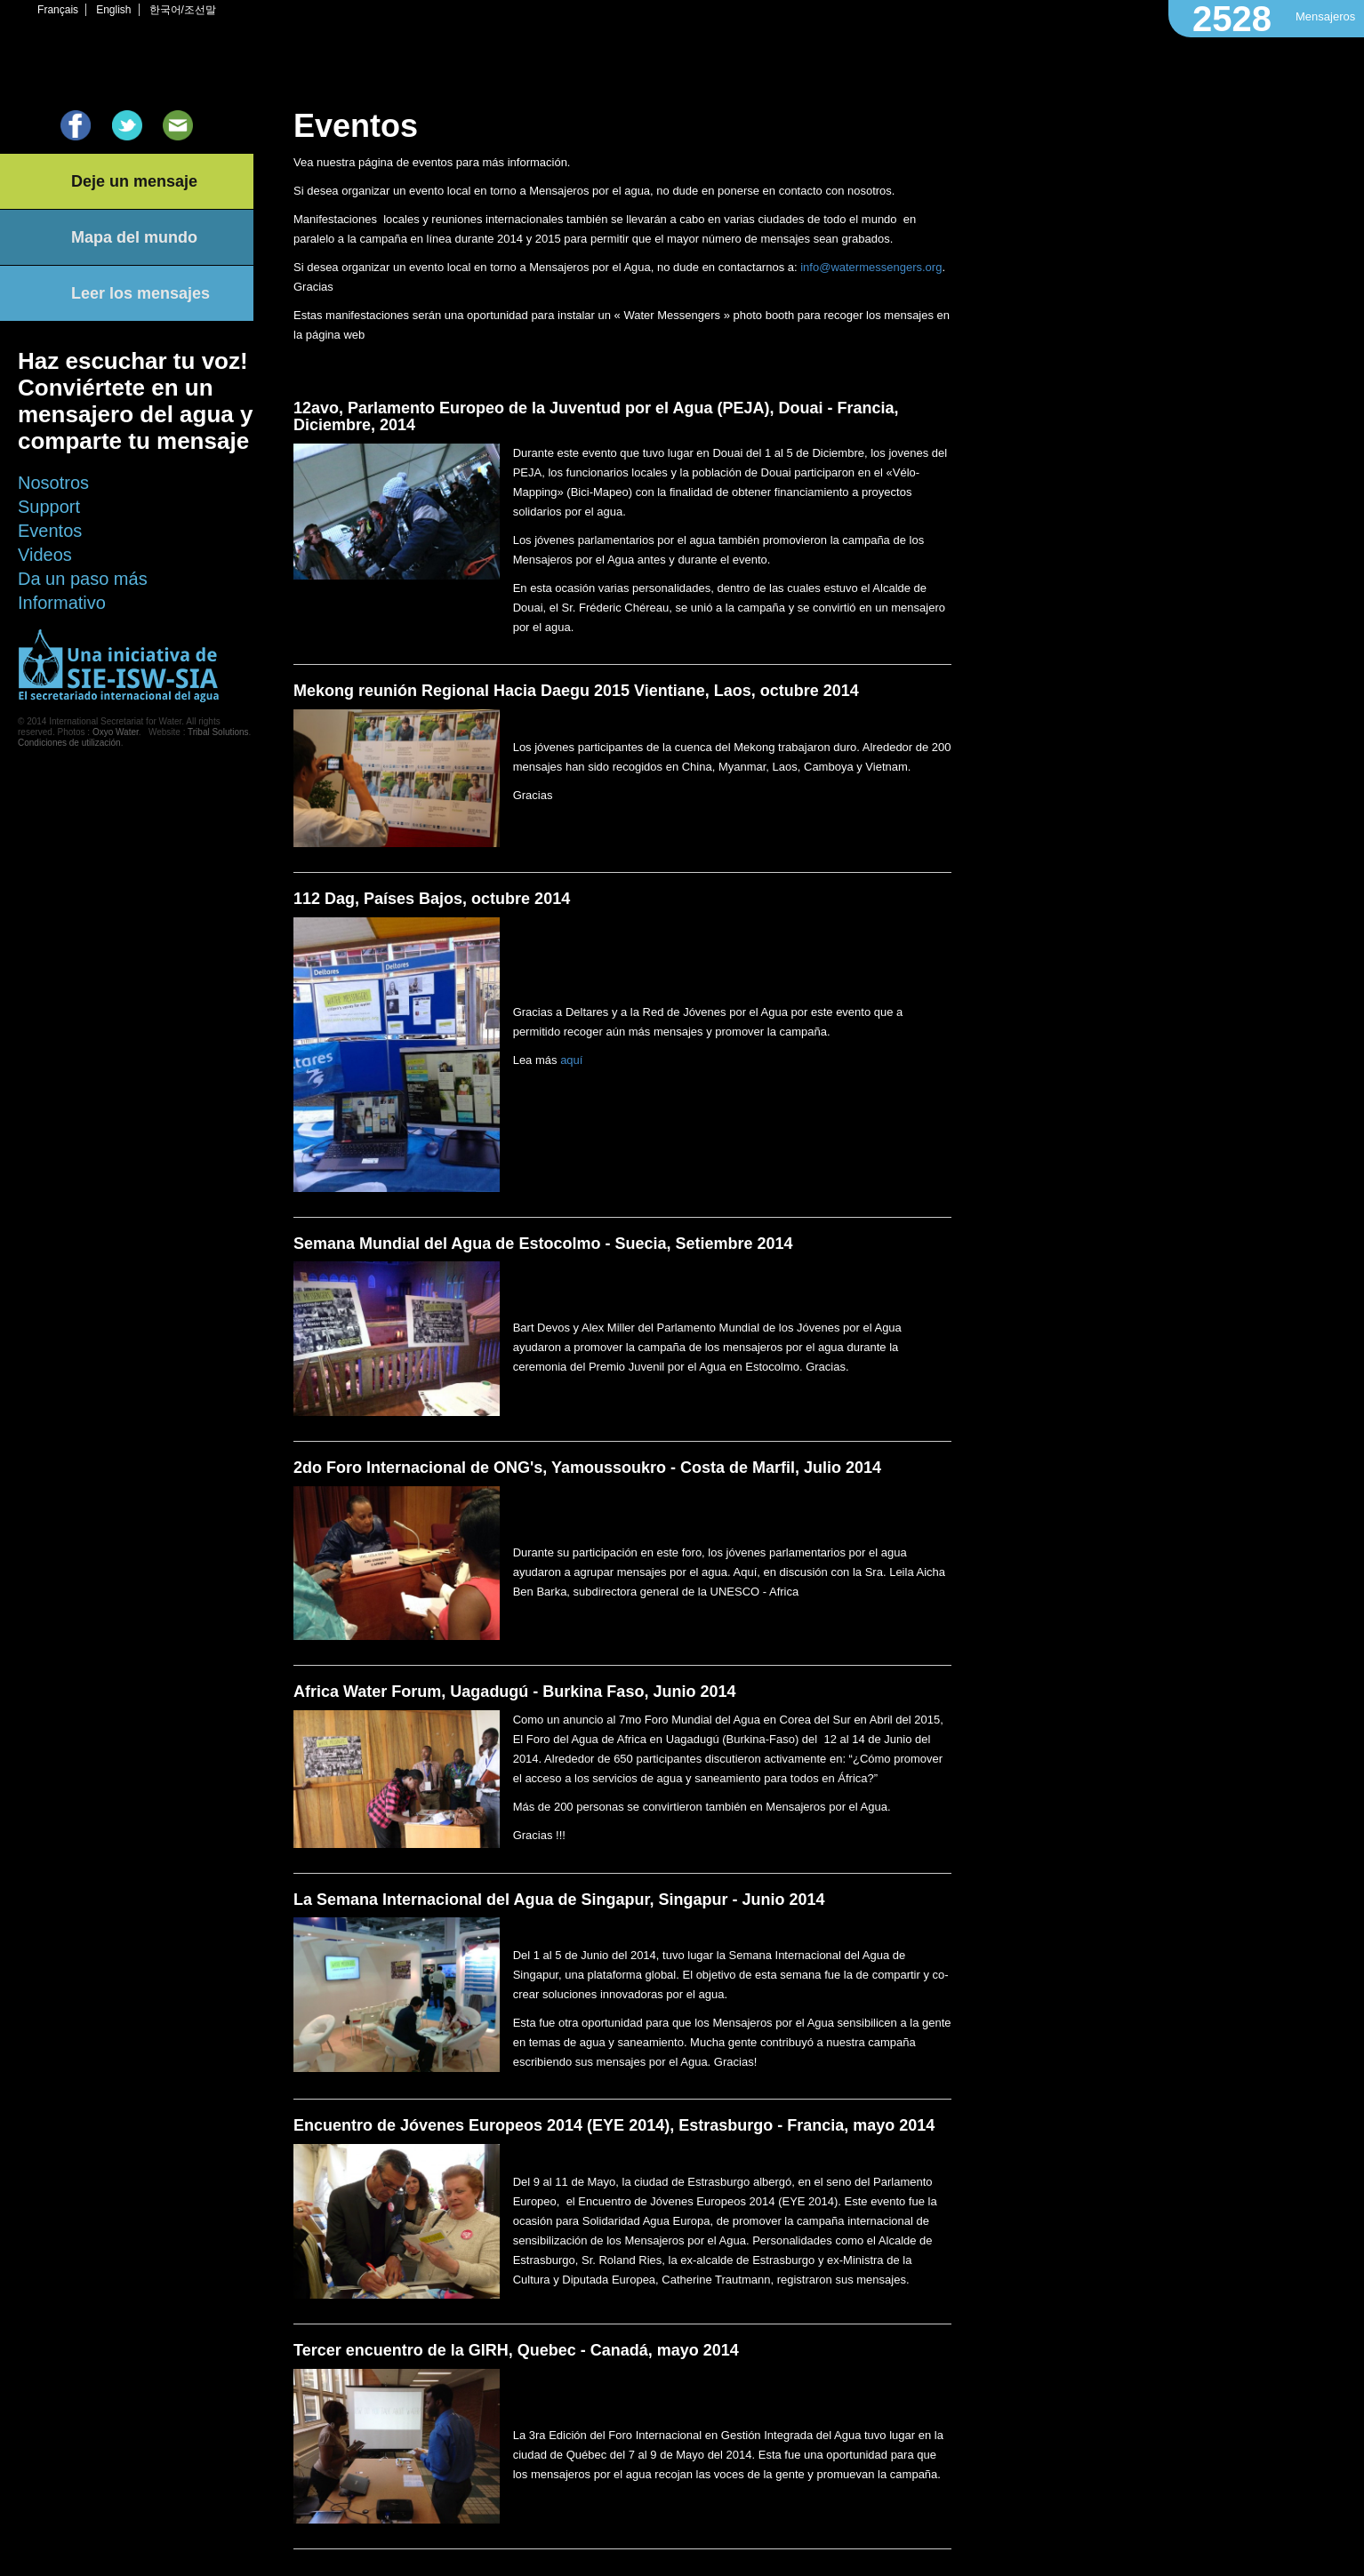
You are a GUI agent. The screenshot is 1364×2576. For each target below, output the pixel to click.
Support (49, 506)
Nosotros (53, 482)
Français (57, 10)
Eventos (50, 530)
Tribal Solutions (218, 732)
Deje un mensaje (134, 181)
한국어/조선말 (182, 10)
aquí (571, 1060)
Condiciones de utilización (69, 743)
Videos (45, 554)
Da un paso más (83, 578)
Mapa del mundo (134, 237)
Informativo (62, 602)
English (113, 10)
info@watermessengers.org (871, 267)
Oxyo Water (115, 732)
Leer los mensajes (140, 293)
